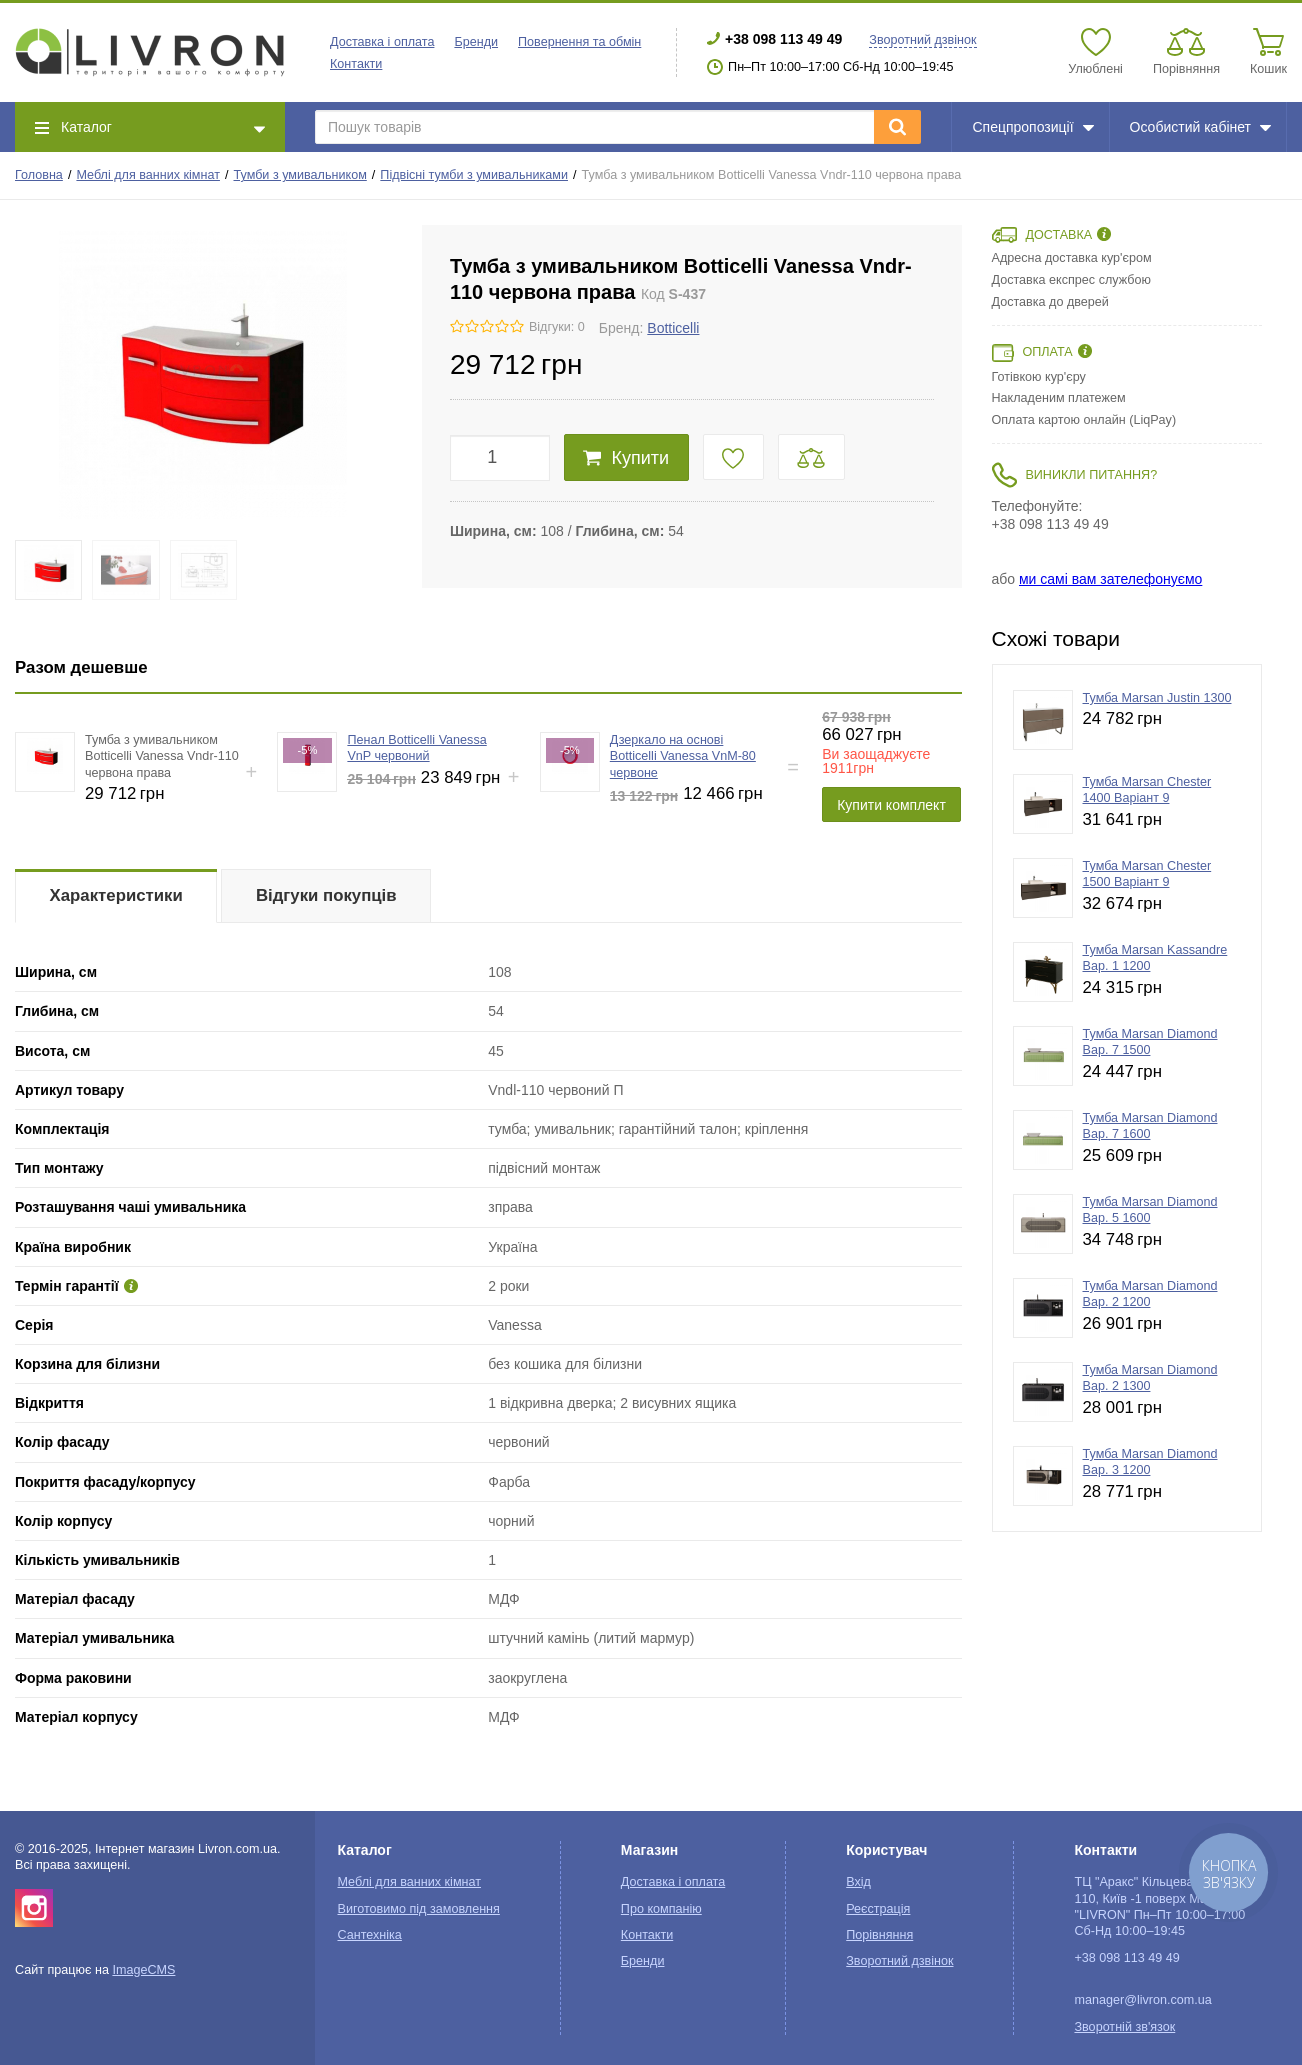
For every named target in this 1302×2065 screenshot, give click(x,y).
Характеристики (116, 895)
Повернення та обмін (579, 42)
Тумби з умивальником (300, 175)
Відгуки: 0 (557, 327)
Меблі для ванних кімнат (148, 175)
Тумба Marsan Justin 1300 (1157, 698)
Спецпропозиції (1032, 127)
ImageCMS (143, 1970)
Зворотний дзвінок (922, 40)
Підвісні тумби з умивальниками (474, 175)
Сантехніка (369, 1935)
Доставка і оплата (382, 42)
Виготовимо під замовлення (418, 1909)
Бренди (476, 42)
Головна (39, 175)
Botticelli (673, 328)
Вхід (858, 1882)
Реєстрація (878, 1909)
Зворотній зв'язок (1124, 2027)
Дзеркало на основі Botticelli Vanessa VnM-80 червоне (683, 756)
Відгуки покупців (326, 895)
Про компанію (661, 1909)
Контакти (356, 64)
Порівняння (879, 1935)
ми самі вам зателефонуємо (1110, 579)
